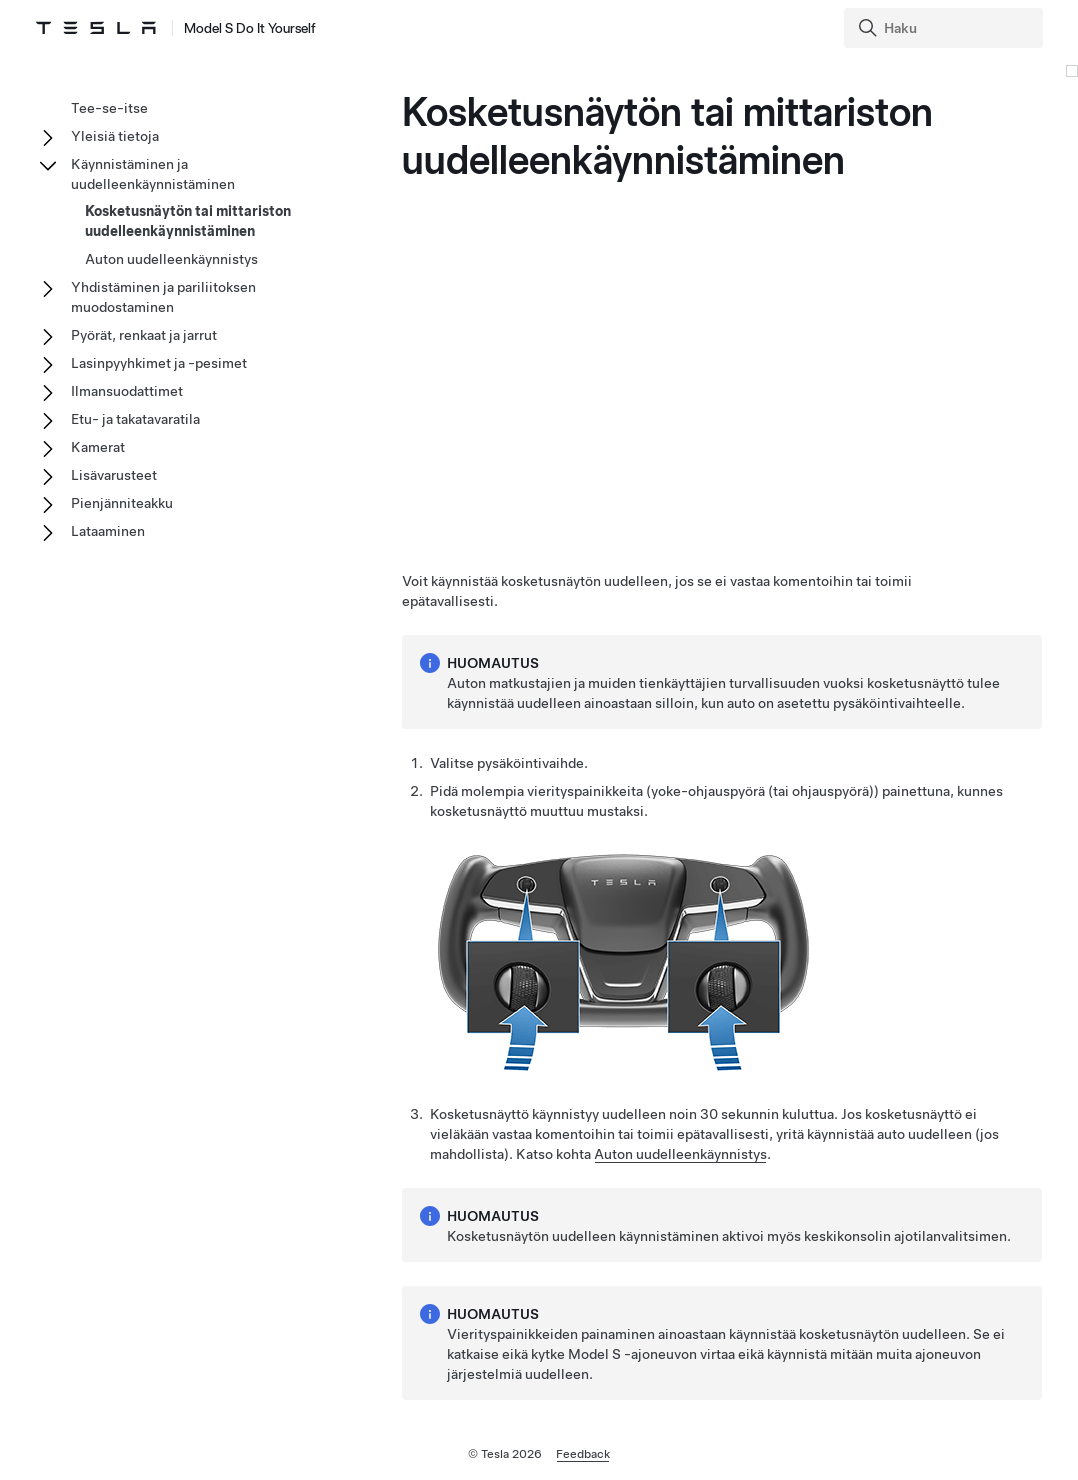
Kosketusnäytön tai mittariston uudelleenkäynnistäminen (188, 221)
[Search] (945, 28)
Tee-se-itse (109, 108)
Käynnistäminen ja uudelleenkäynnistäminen (153, 174)
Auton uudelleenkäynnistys (680, 1154)
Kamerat (98, 447)
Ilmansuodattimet (127, 391)
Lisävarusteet (114, 475)
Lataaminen (108, 531)
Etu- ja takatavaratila (135, 419)
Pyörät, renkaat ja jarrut (144, 335)
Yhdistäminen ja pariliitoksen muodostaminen (163, 297)
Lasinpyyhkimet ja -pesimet (159, 363)
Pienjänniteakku (122, 503)
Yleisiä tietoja (115, 136)
